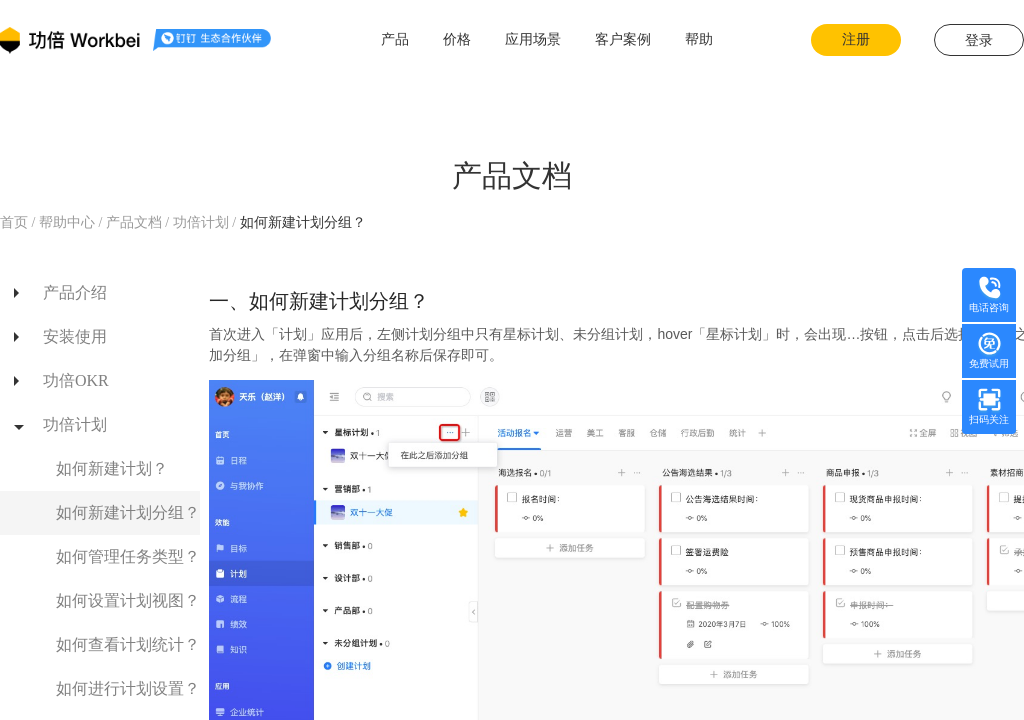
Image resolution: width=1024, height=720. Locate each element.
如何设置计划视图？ (128, 600)
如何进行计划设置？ (128, 688)
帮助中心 (66, 222)
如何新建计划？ (112, 468)
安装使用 (75, 336)
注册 (856, 39)
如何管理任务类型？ (128, 556)
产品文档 (133, 222)
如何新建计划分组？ (128, 512)
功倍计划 (203, 222)
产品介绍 (75, 292)
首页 (16, 222)
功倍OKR (76, 380)
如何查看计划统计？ (128, 644)
